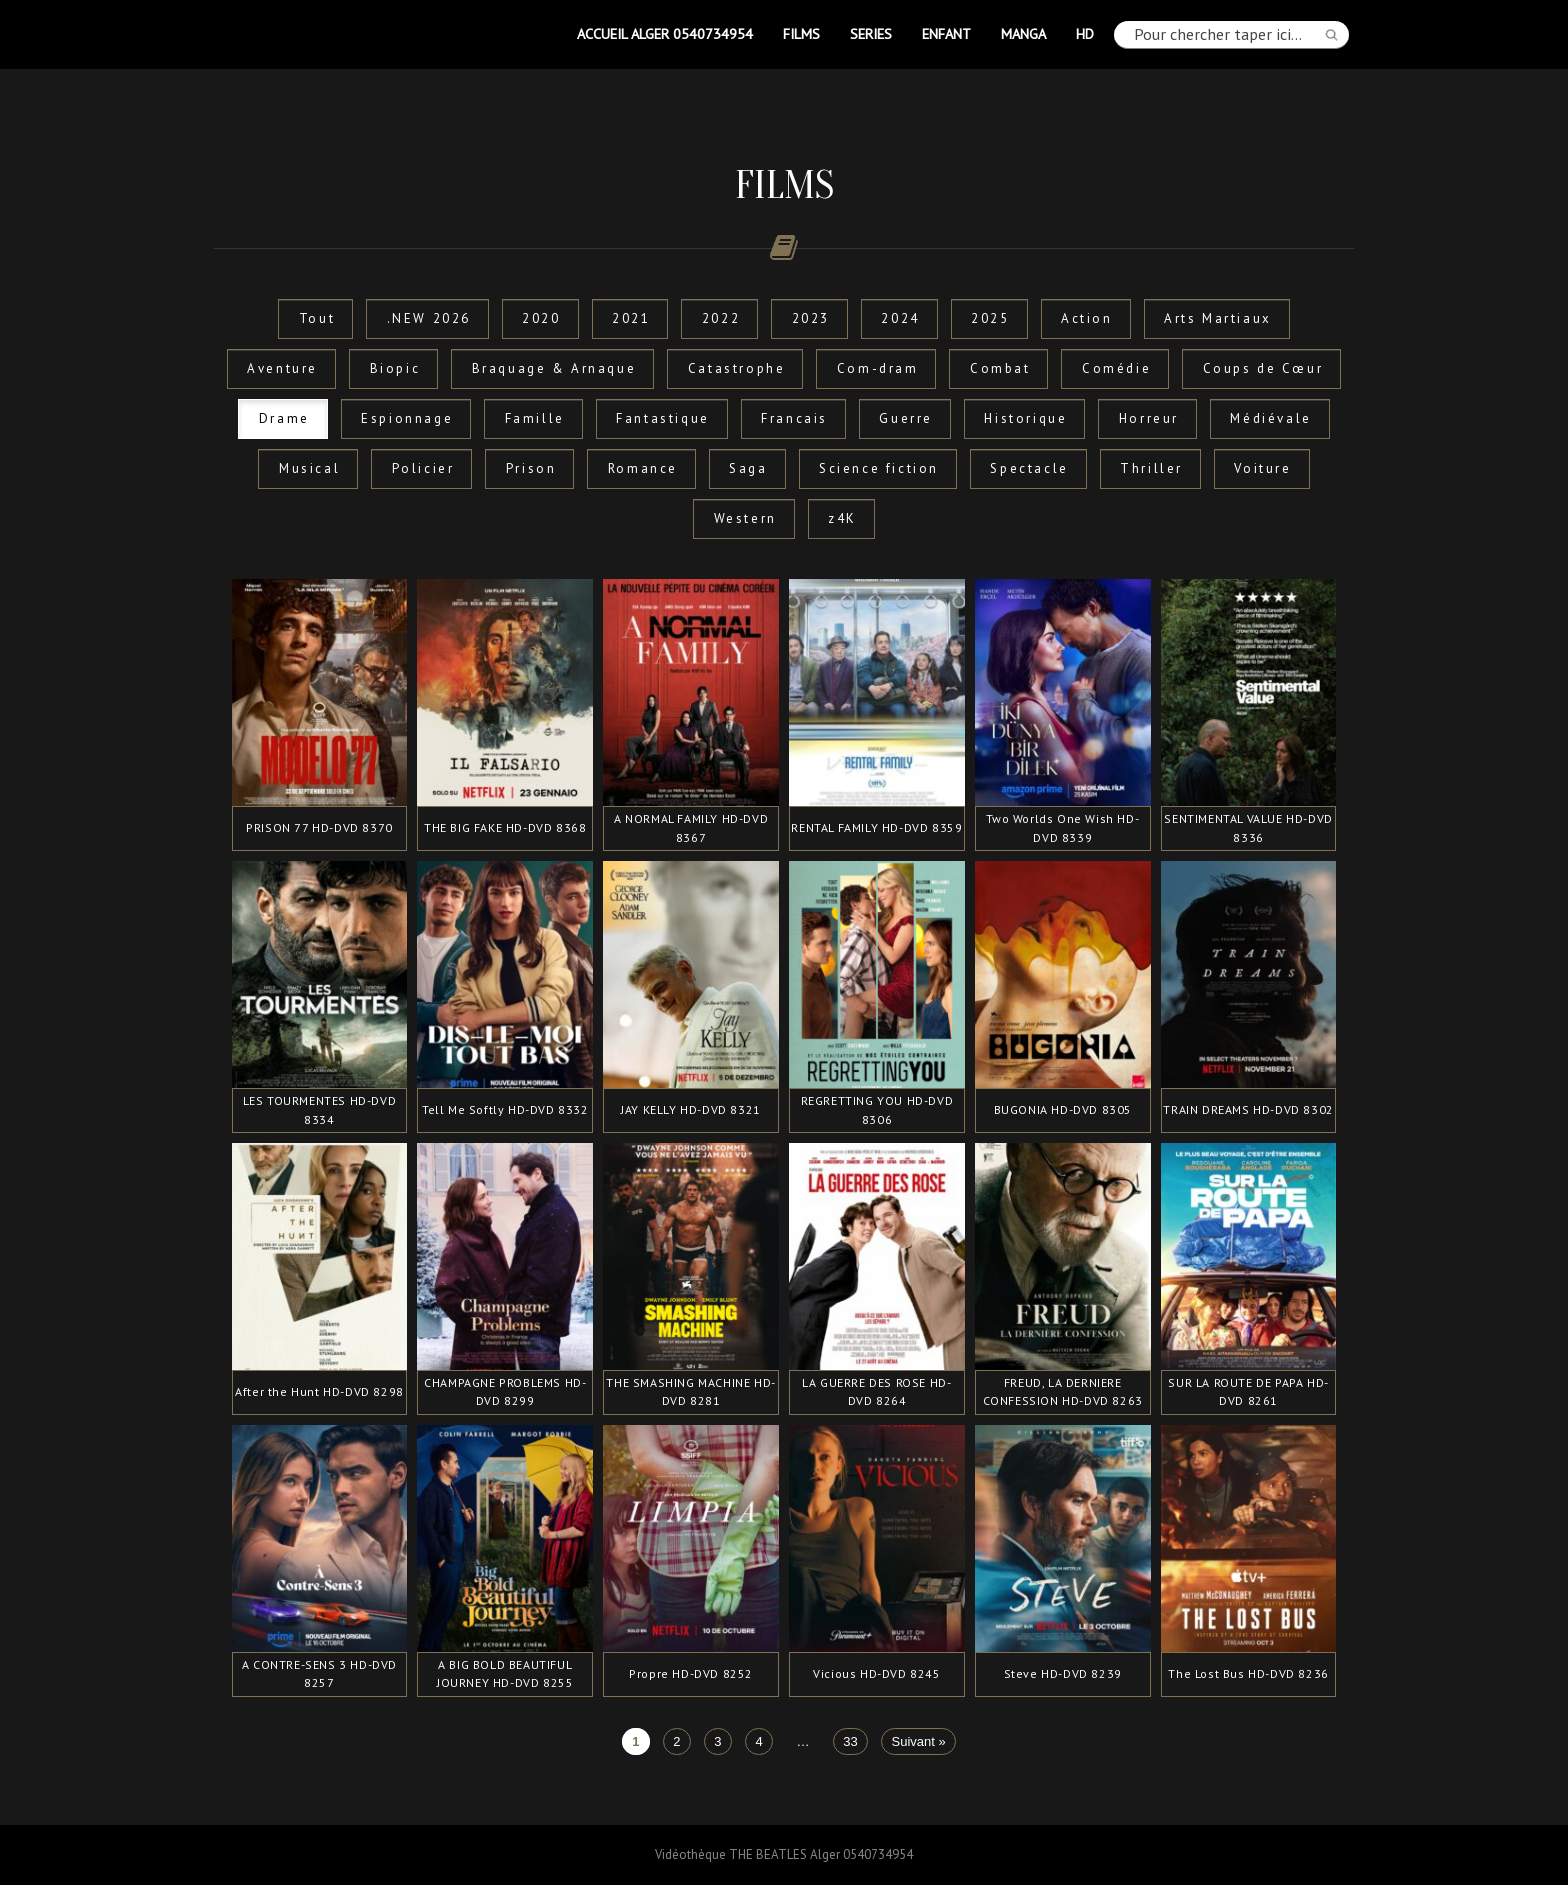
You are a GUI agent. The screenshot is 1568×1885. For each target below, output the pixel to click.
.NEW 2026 (429, 318)
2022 (721, 318)
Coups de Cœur (1263, 368)
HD (1085, 33)
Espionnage (407, 418)
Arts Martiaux (1218, 318)
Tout (317, 318)
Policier (423, 468)
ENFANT (946, 33)
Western (745, 518)
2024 (900, 318)
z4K (842, 518)
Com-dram (878, 368)
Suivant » (919, 1741)
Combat (1000, 368)
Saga (748, 468)
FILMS (801, 33)
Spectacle (1029, 468)
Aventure (282, 368)
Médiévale (1270, 418)
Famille (535, 418)
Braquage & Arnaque (554, 368)
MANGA (1023, 33)
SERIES (871, 33)
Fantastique (663, 418)
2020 (541, 318)
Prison (531, 468)
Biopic (395, 368)
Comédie (1116, 368)
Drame (284, 418)
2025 (990, 318)
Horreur (1149, 418)
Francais (794, 418)
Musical (309, 468)
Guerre (906, 418)
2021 (631, 318)
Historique (1025, 418)
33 (850, 1741)
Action (1087, 318)
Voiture (1262, 468)
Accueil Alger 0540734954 (665, 33)
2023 (811, 318)
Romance (643, 468)
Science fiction (879, 468)
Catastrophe (737, 368)
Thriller (1151, 468)
